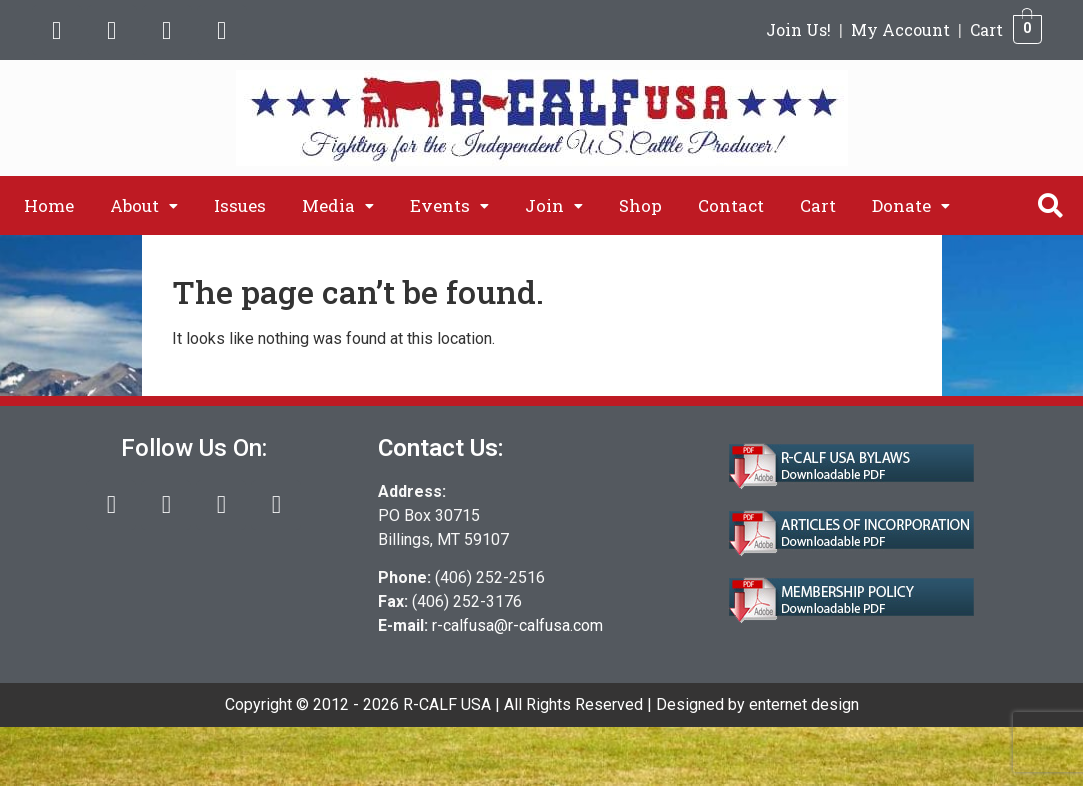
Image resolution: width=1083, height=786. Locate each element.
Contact (731, 205)
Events (449, 205)
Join (554, 205)
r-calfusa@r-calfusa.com (517, 625)
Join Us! (798, 29)
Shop (640, 205)
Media (338, 205)
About (144, 205)
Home (49, 205)
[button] (144, 205)
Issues (240, 205)
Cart (986, 29)
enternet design (804, 704)
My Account (900, 29)
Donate (911, 205)
